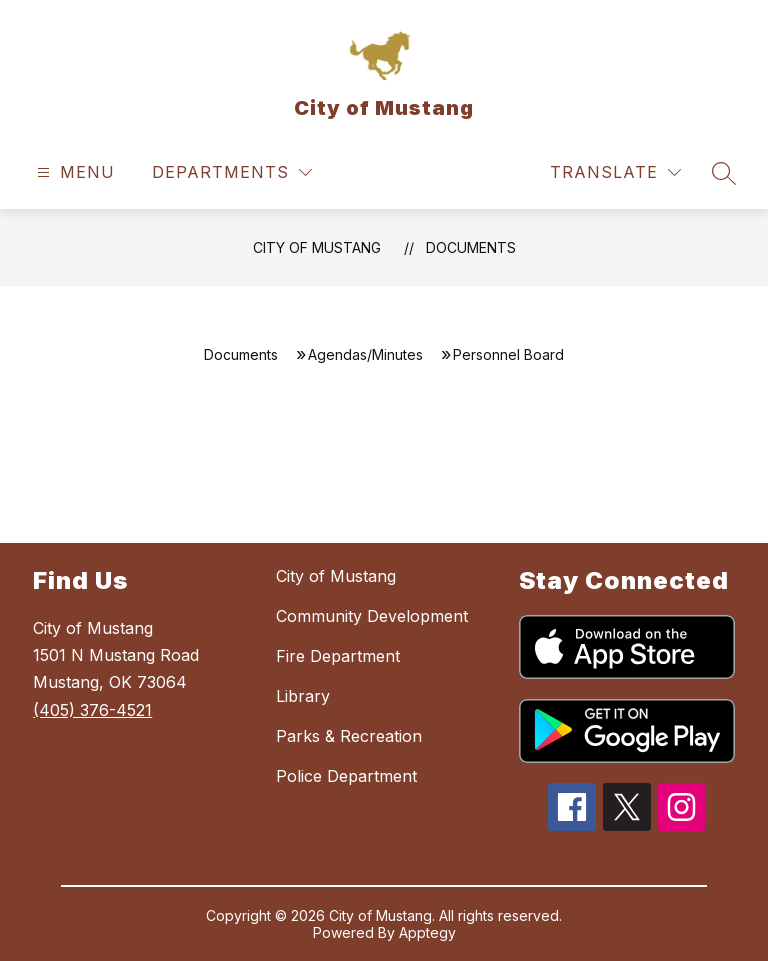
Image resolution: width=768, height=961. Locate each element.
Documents (471, 247)
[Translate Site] (615, 172)
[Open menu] (73, 172)
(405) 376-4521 (92, 710)
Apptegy (427, 932)
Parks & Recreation (349, 736)
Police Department (346, 776)
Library (303, 696)
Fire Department (338, 656)
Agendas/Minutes (365, 354)
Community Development (372, 616)
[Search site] (724, 173)
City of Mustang (317, 247)
